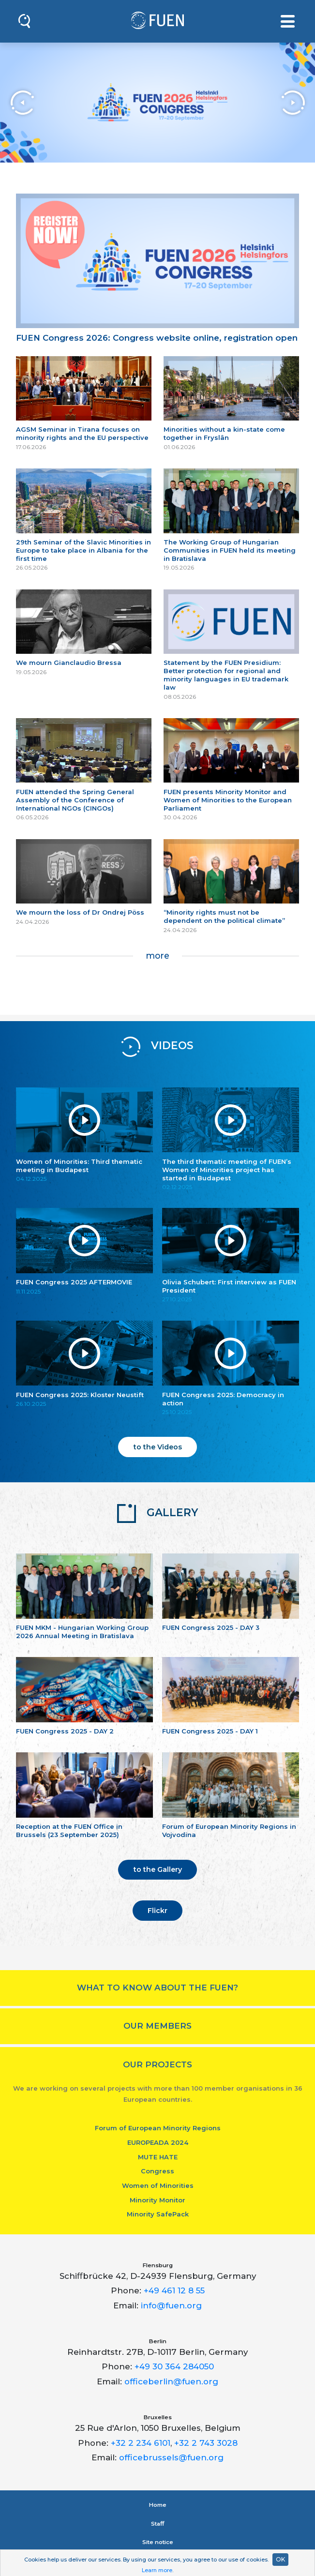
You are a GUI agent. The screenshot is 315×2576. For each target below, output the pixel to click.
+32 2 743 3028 (206, 2443)
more (157, 955)
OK (280, 2559)
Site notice (157, 2542)
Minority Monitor (157, 2200)
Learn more (157, 2570)
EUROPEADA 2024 (157, 2142)
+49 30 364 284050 (174, 2366)
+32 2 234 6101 (140, 2443)
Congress (157, 2171)
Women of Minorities (158, 2185)
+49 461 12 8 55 (174, 2290)
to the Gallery (158, 1869)
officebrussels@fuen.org (171, 2457)
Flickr (157, 1910)
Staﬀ (157, 2523)
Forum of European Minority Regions (158, 2128)
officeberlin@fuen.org (171, 2381)
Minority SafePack (158, 2214)
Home (157, 2504)
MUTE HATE (158, 2157)
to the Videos (158, 1447)
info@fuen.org (171, 2305)
